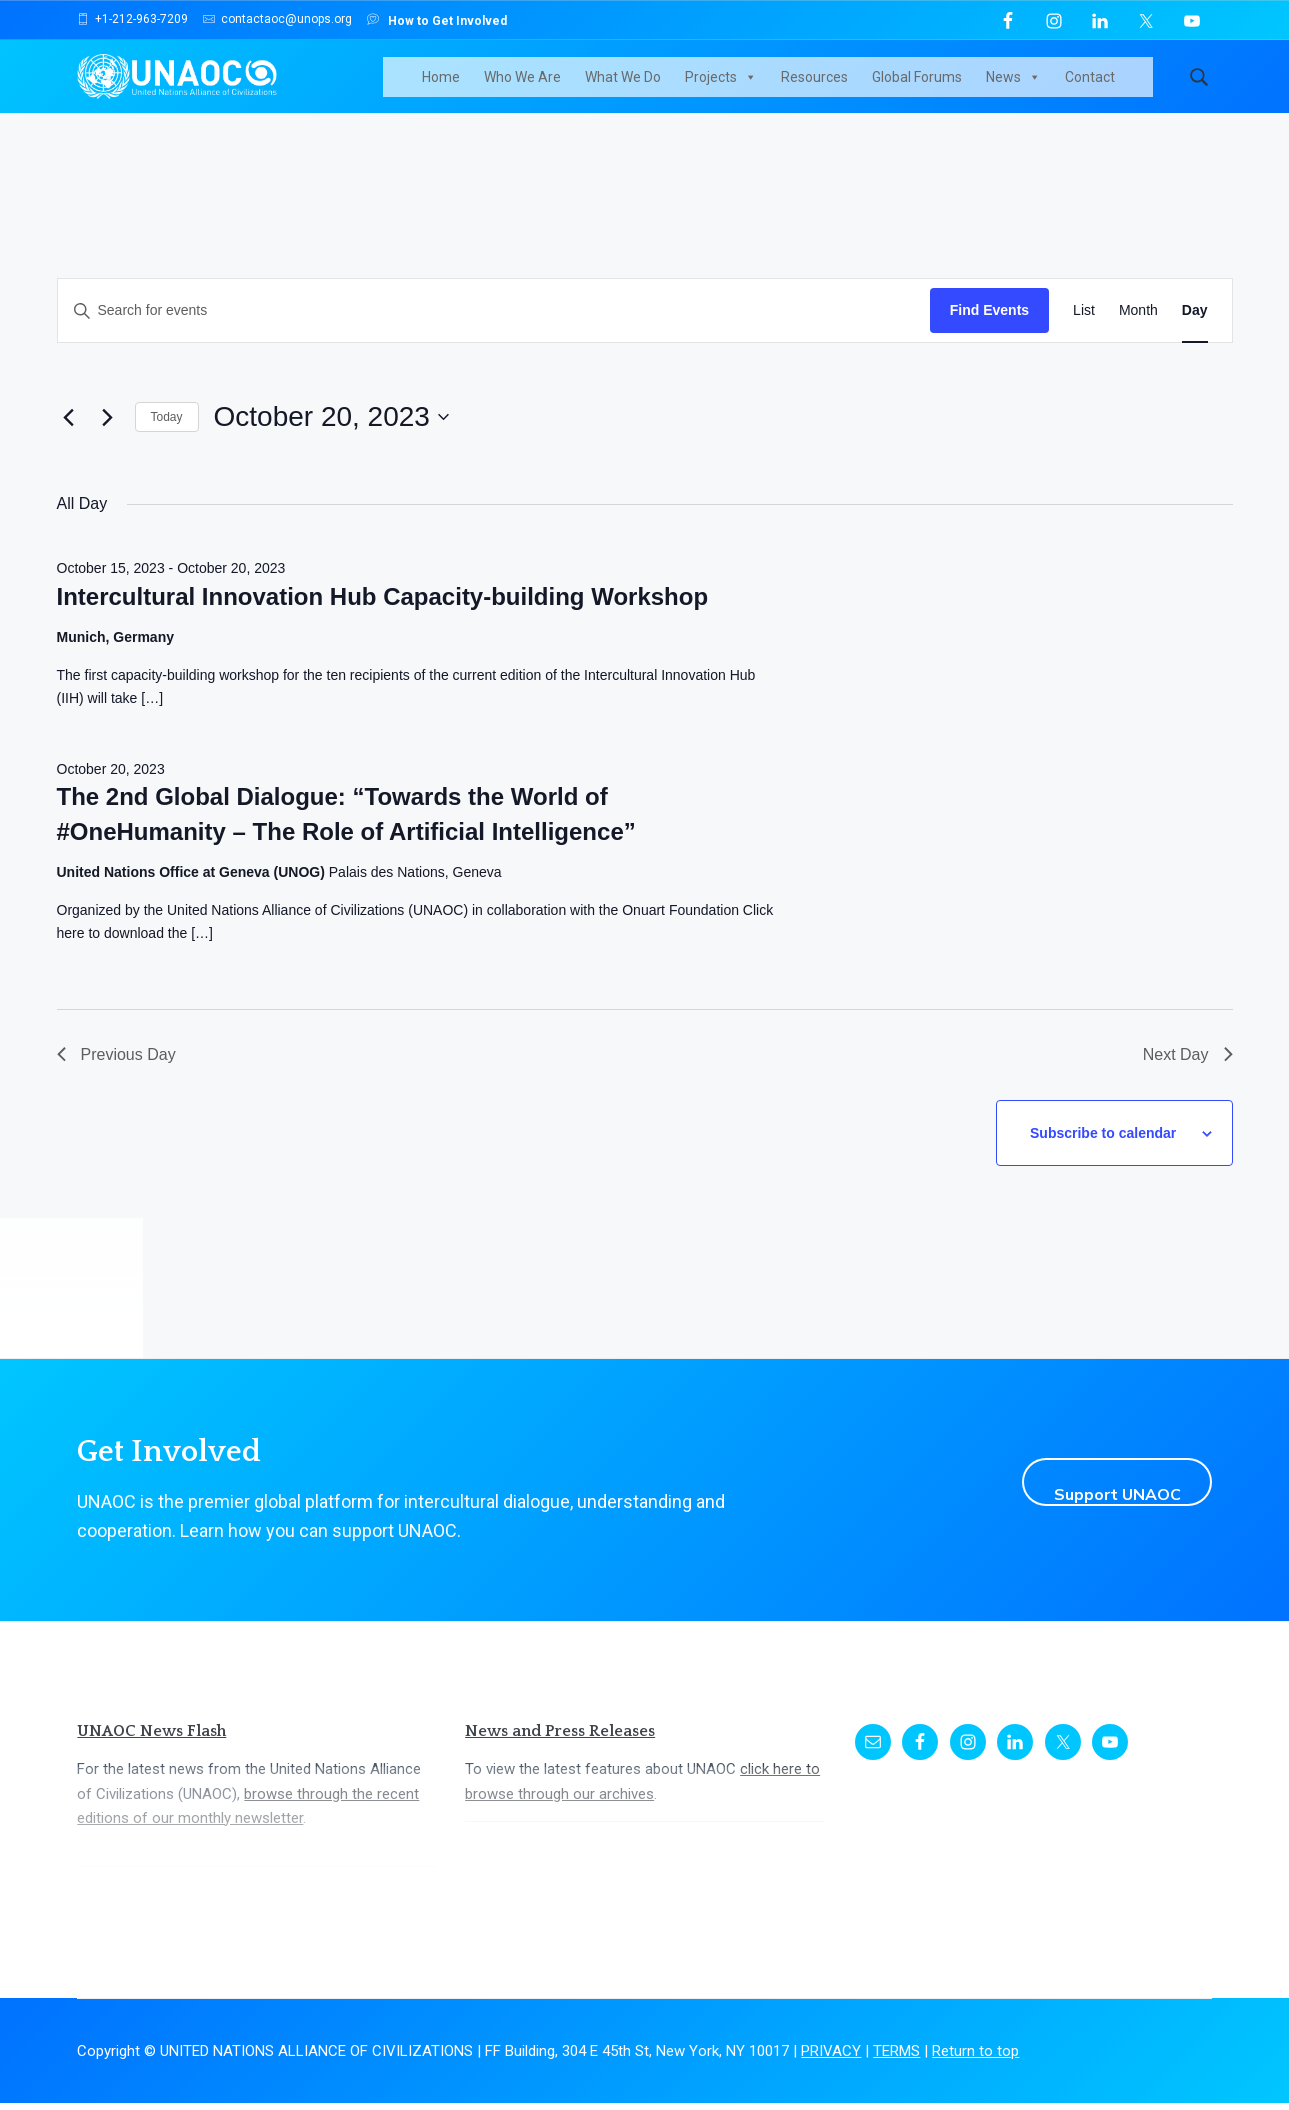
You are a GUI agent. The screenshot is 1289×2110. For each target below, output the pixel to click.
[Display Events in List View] (1084, 337)
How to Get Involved (437, 19)
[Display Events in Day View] (1195, 337)
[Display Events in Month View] (1138, 337)
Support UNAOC (1094, 1489)
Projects (745, 90)
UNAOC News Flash (151, 1737)
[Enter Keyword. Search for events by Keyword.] (494, 337)
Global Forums (941, 90)
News (1037, 90)
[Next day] (108, 444)
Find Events (989, 337)
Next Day (1188, 1080)
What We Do (647, 90)
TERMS (896, 2057)
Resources (838, 90)
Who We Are (546, 90)
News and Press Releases (560, 1737)
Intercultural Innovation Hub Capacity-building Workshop (383, 622)
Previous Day (116, 1080)
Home (465, 90)
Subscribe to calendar (1116, 1149)
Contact (1114, 90)
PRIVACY (831, 2057)
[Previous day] (69, 444)
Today (167, 444)
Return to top (975, 2057)
